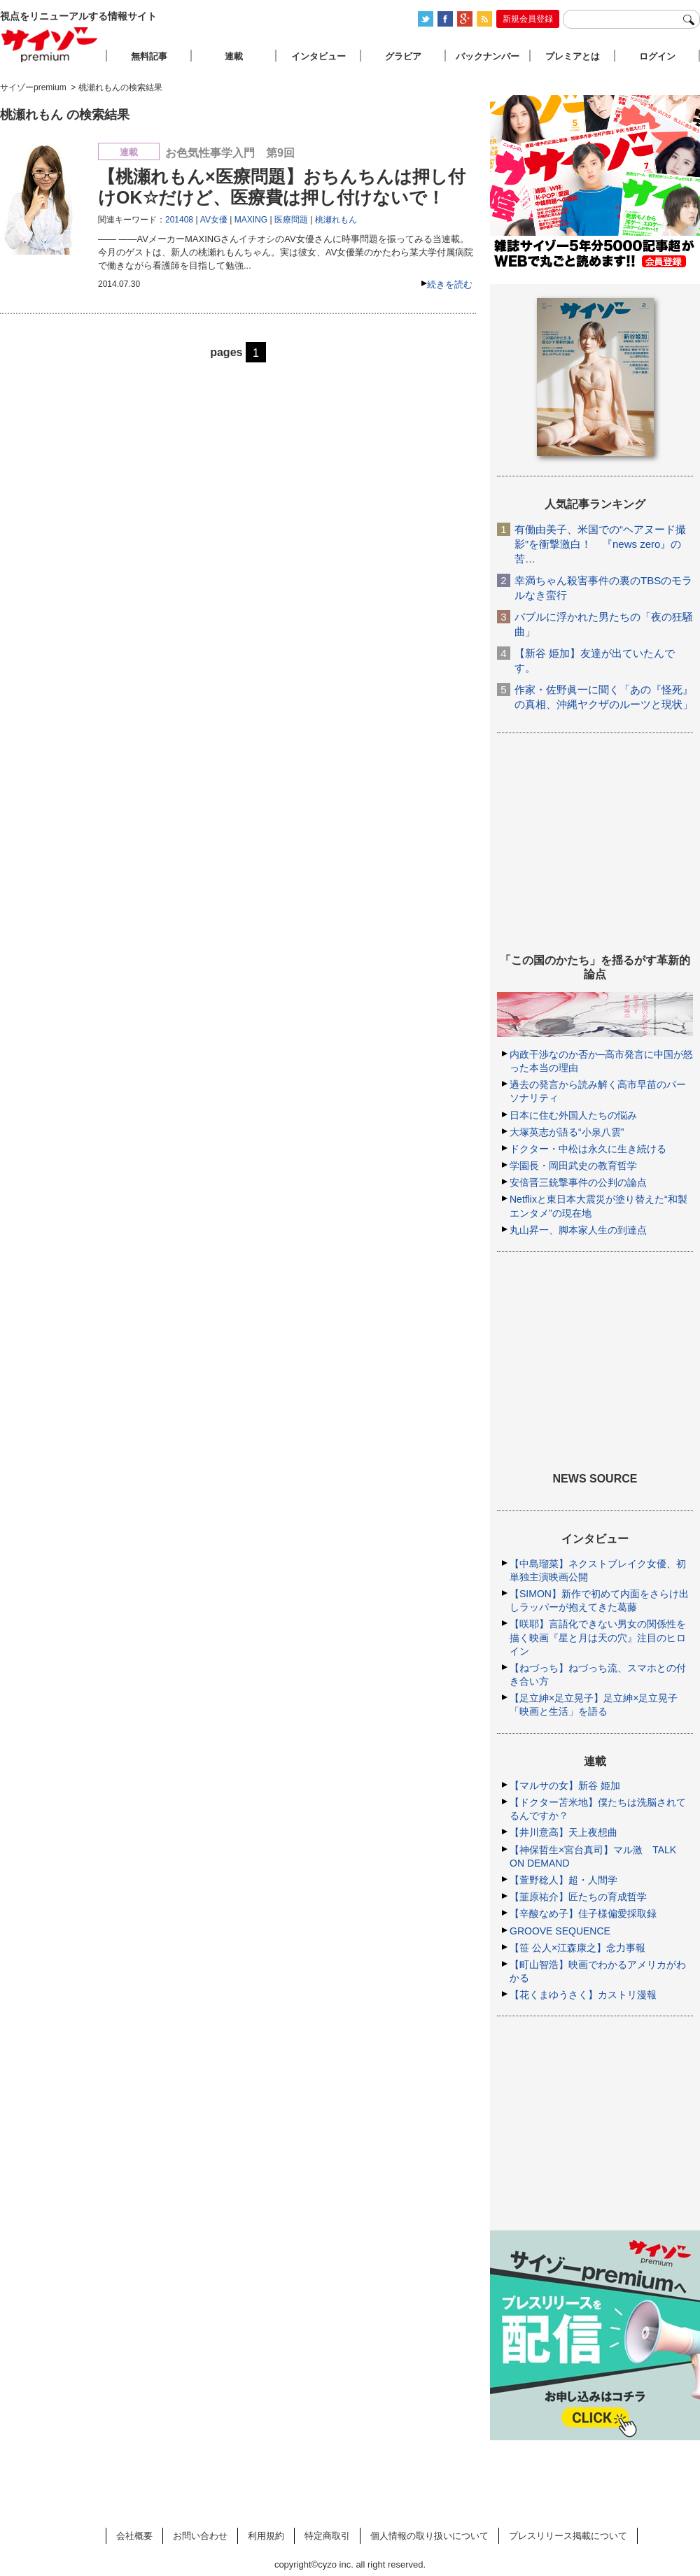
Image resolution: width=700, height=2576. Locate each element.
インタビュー (318, 56)
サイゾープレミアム (49, 44)
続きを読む (449, 284)
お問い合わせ (200, 2536)
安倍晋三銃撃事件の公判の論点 (578, 1182)
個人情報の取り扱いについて (429, 2536)
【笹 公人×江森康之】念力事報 (577, 1947)
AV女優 (213, 220)
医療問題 (291, 220)
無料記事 (149, 56)
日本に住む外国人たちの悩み (573, 1115)
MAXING (250, 220)
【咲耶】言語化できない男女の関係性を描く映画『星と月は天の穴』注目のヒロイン (598, 1637)
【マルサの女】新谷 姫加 (565, 1785)
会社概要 (134, 2536)
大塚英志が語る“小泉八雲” (567, 1132)
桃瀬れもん (336, 220)
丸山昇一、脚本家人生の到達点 (578, 1230)
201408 (179, 220)
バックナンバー (487, 56)
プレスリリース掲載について (568, 2536)
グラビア (403, 56)
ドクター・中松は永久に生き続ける (588, 1148)
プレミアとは (572, 56)
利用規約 (266, 2536)
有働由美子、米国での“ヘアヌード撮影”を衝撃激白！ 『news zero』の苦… (600, 544)
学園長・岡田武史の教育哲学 (573, 1165)
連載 (234, 56)
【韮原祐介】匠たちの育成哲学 (578, 1896)
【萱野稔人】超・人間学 (563, 1879)
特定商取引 (327, 2536)
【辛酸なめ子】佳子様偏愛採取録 (583, 1913)
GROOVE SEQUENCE (560, 1931)
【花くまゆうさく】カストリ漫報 (583, 1994)
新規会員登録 (528, 19)
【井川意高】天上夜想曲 (563, 1832)
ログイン (657, 56)
